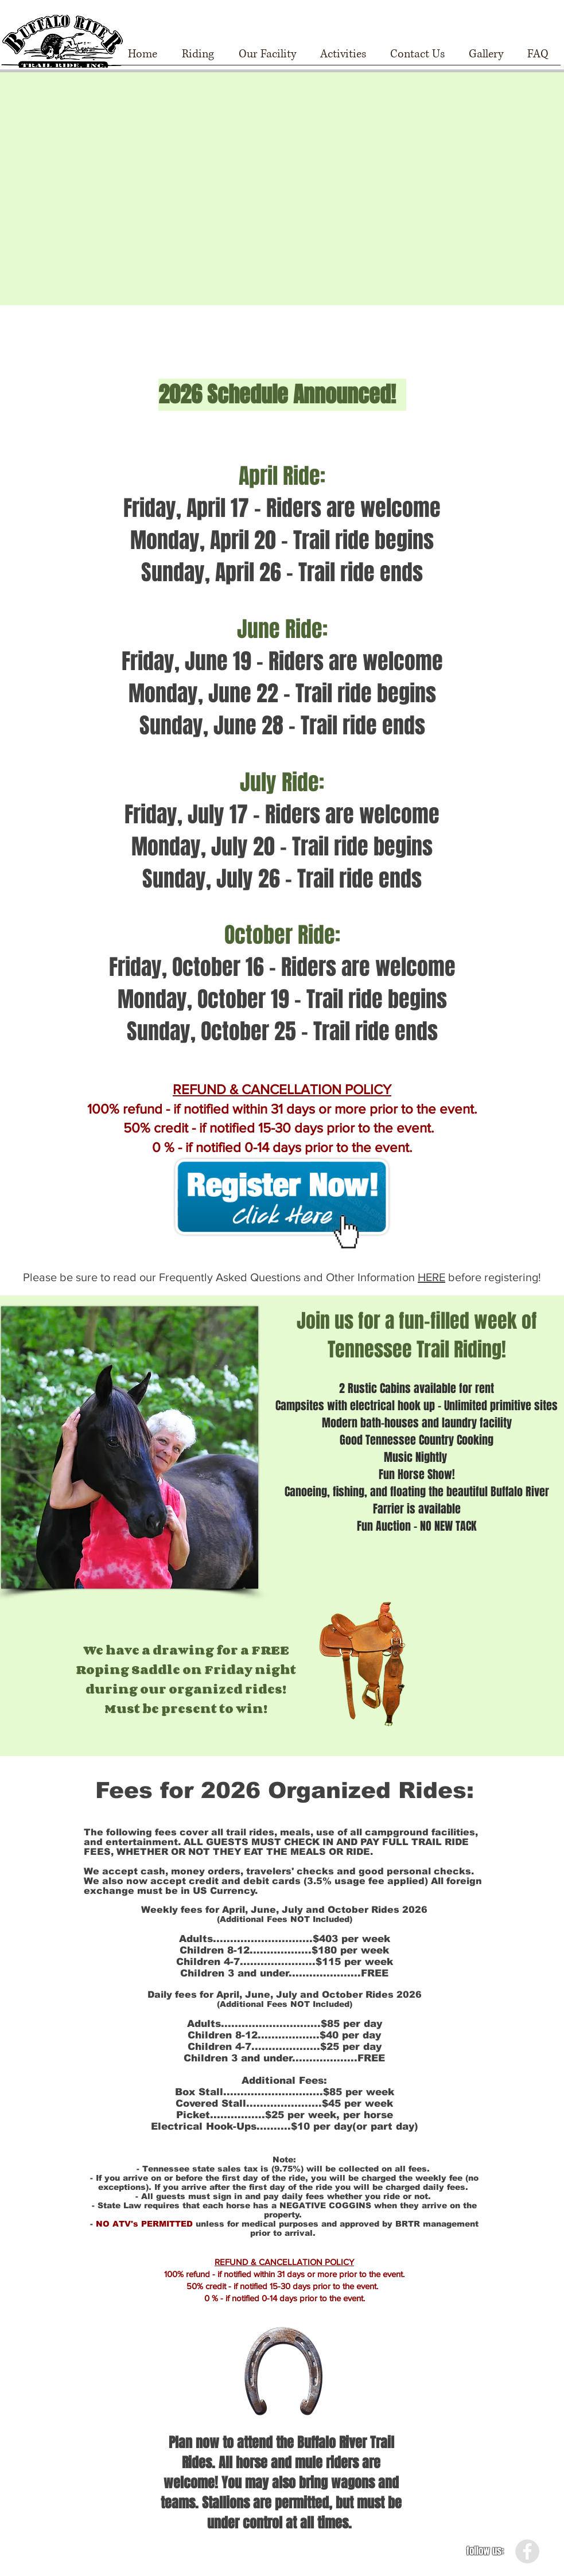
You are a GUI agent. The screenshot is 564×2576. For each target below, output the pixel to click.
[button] (198, 58)
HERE (431, 1277)
